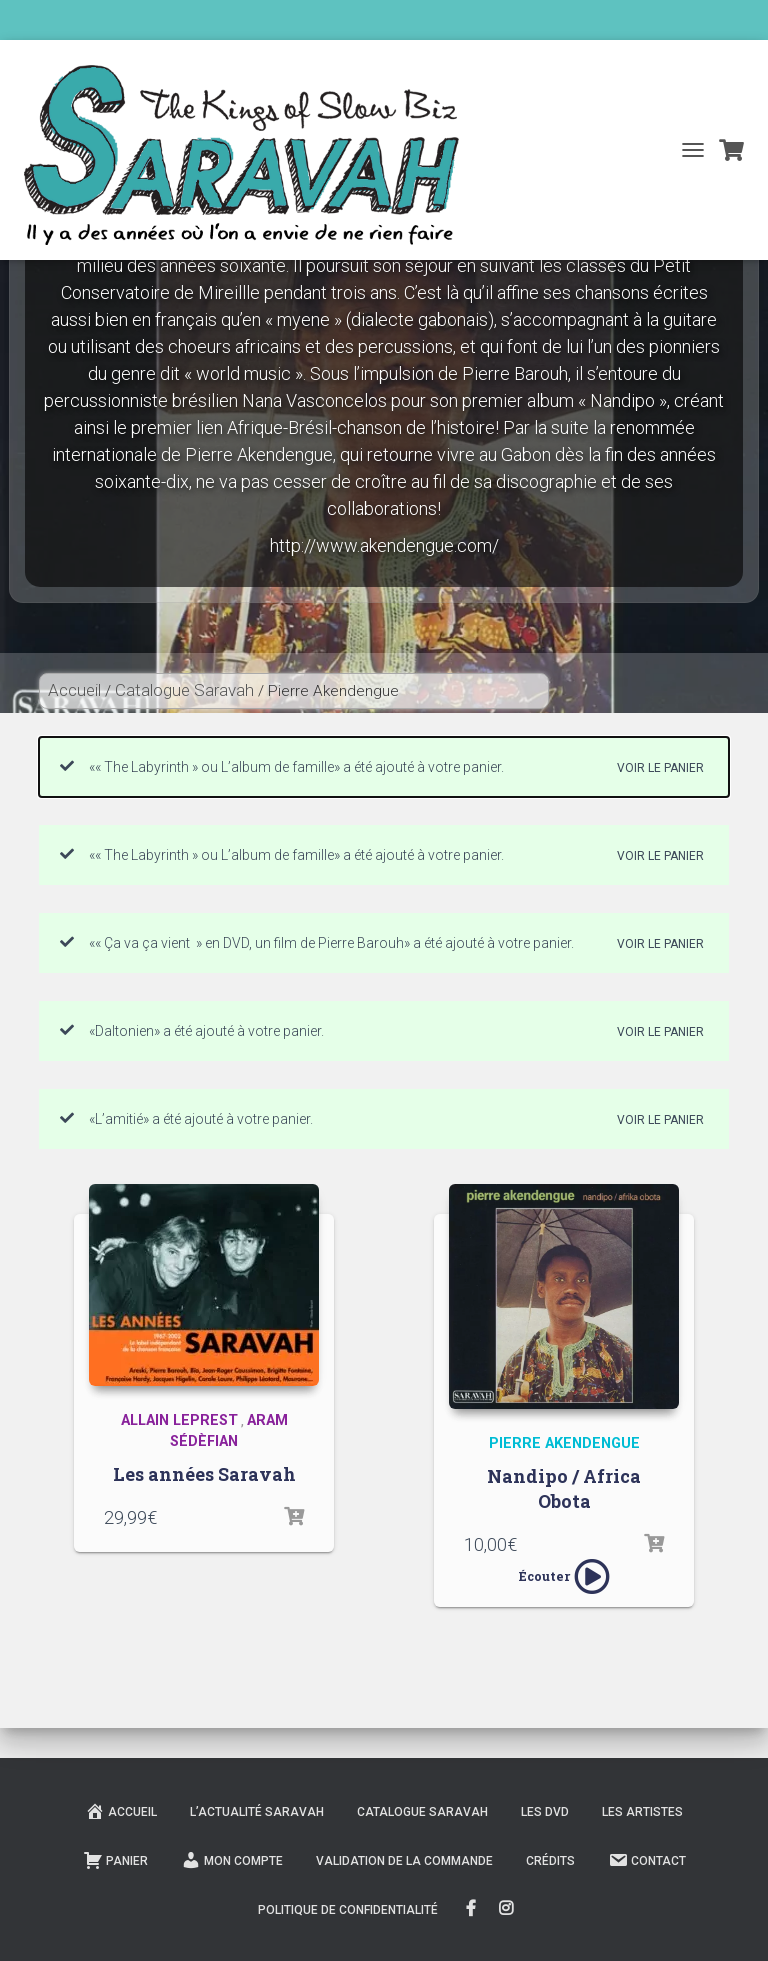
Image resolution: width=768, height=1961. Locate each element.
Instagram (507, 1909)
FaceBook (471, 1909)
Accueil (74, 690)
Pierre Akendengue (564, 1443)
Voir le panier (660, 767)
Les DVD (545, 1812)
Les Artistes (642, 1812)
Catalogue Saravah (184, 690)
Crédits (550, 1861)
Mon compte (232, 1860)
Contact (647, 1860)
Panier (115, 1860)
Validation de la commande (404, 1861)
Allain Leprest (179, 1420)
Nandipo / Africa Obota (564, 1488)
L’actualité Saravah (257, 1812)
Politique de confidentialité (348, 1910)
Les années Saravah (204, 1474)
